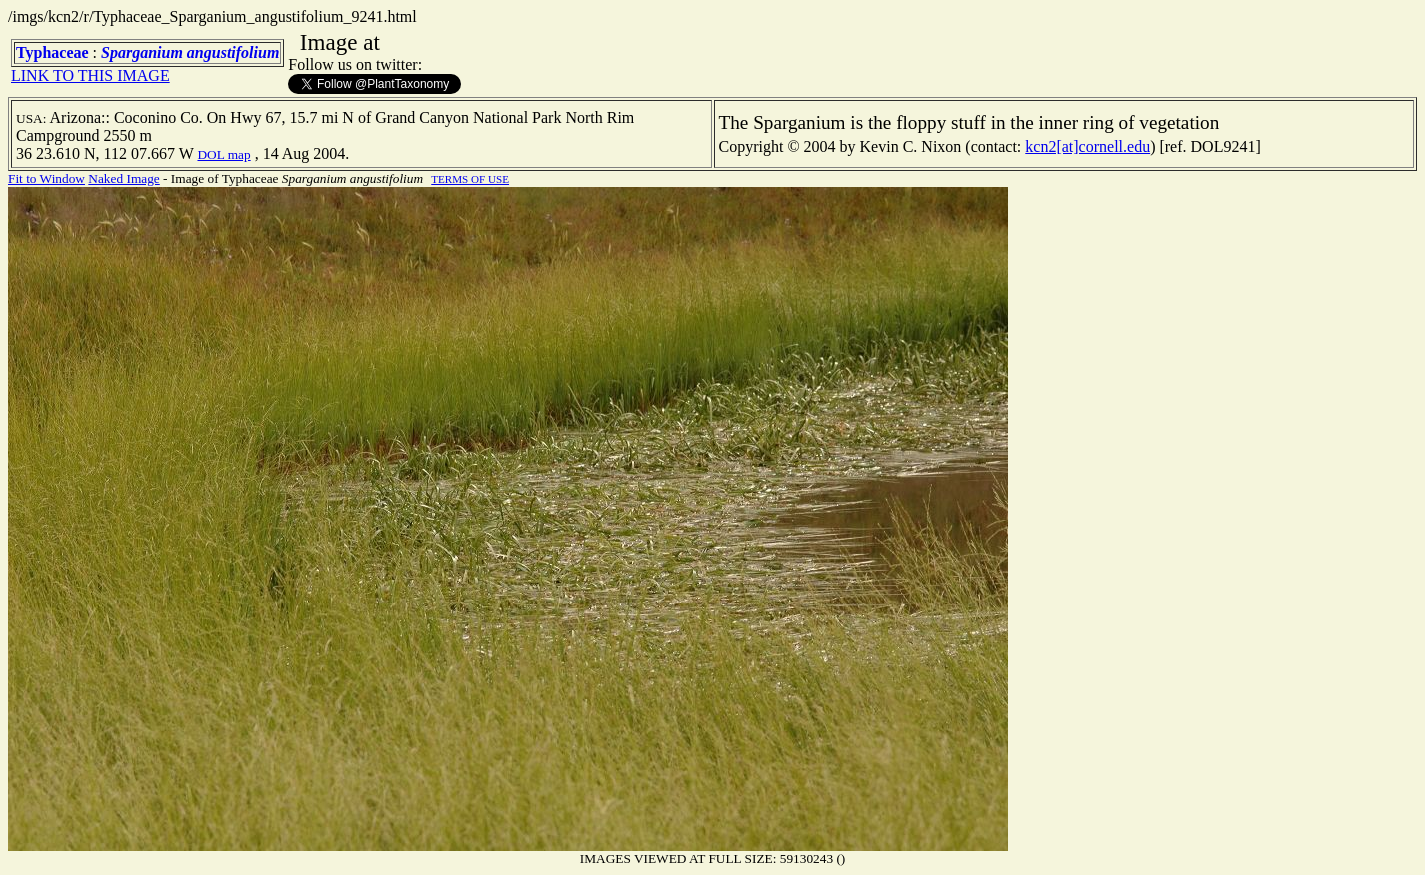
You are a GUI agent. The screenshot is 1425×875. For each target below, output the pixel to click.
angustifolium (233, 52)
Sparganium (142, 52)
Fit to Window (46, 178)
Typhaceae (52, 52)
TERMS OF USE (470, 179)
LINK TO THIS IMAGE (90, 75)
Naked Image (123, 178)
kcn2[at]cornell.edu (1087, 146)
